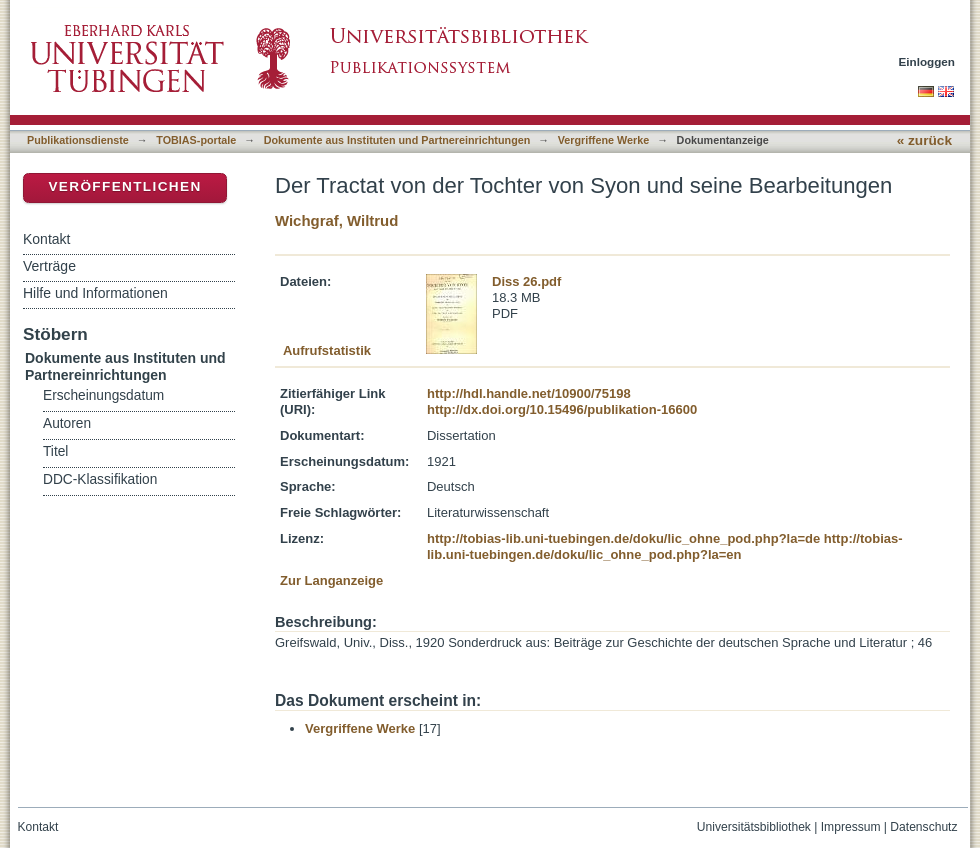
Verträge (49, 266)
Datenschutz (923, 827)
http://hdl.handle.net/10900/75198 (529, 393)
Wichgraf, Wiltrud (336, 220)
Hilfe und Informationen (95, 293)
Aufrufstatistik (327, 350)
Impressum (851, 827)
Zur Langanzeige (331, 580)
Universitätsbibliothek (754, 827)
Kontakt (46, 239)
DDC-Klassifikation (100, 479)
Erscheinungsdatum (103, 395)
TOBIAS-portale (196, 140)
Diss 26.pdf (526, 281)
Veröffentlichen (124, 186)
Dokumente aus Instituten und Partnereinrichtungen (397, 140)
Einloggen (927, 61)
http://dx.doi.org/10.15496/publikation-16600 (562, 409)
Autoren (67, 423)
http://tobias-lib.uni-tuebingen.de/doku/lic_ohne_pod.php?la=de (623, 538)
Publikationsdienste (78, 140)
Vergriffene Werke (603, 140)
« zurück (924, 140)
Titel (55, 451)
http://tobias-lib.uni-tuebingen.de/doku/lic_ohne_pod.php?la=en (665, 546)
